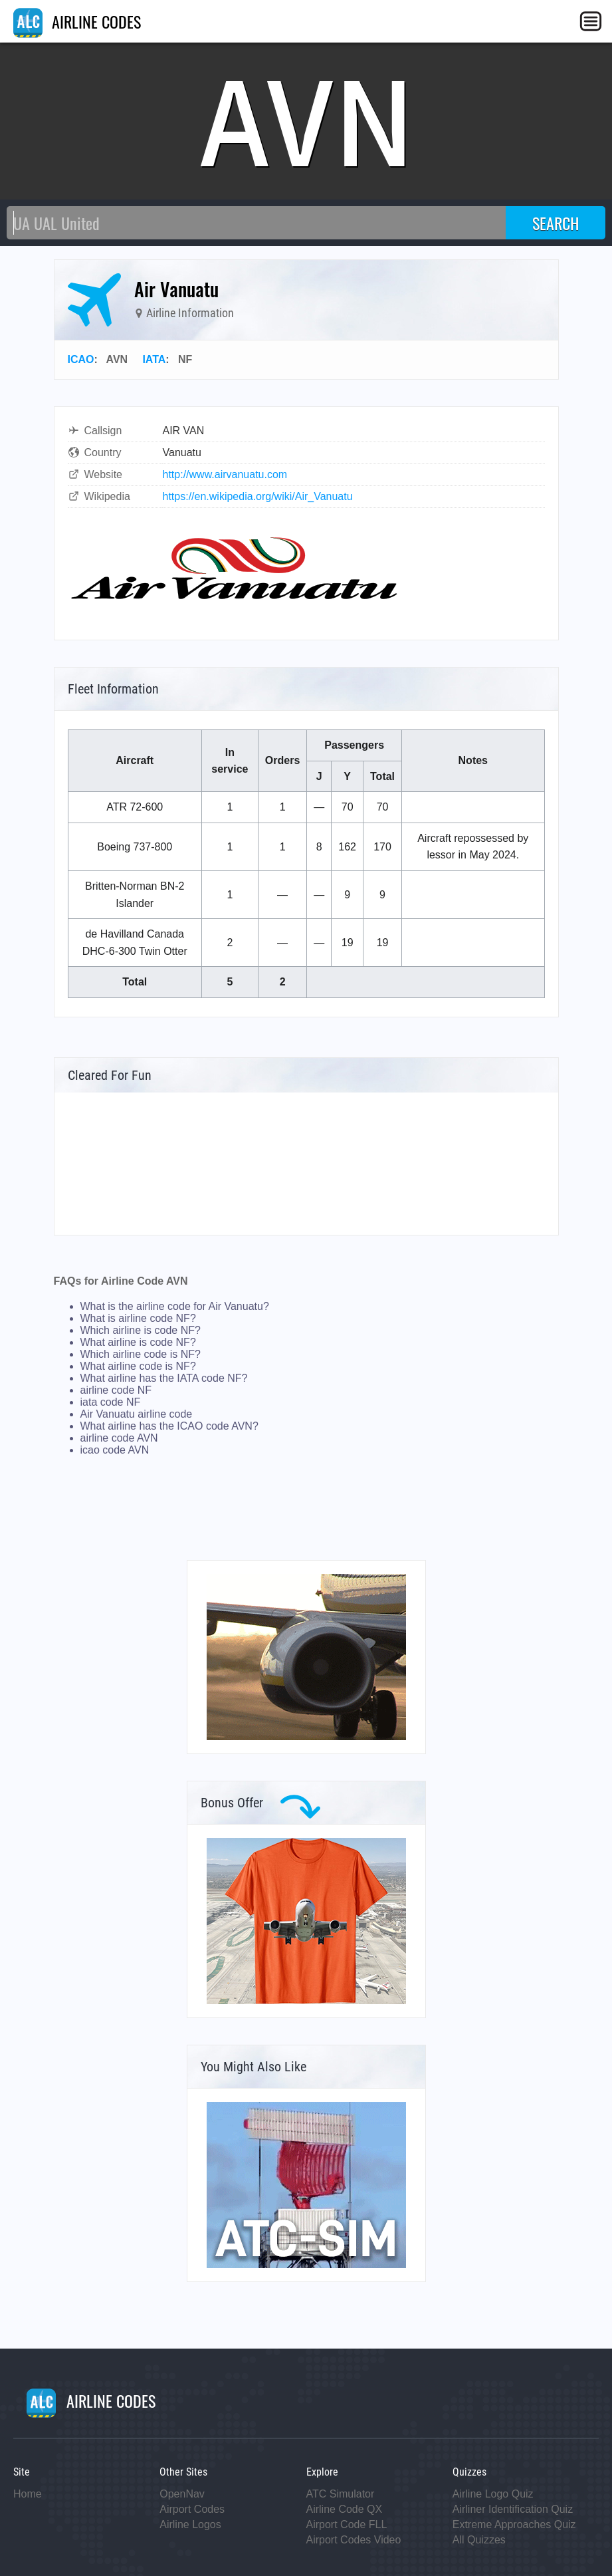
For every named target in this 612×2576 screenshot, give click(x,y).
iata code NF (110, 1402)
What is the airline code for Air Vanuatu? (174, 1306)
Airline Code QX (344, 2509)
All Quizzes (479, 2539)
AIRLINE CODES (77, 21)
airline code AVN (119, 1438)
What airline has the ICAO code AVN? (169, 1426)
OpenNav (182, 2494)
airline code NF (116, 1390)
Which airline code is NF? (140, 1354)
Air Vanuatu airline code (136, 1414)
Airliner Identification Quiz (513, 2509)
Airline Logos (190, 2524)
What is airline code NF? (138, 1318)
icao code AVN (115, 1450)
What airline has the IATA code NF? (164, 1378)
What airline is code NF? (138, 1342)
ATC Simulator (340, 2494)
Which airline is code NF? (140, 1330)
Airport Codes (192, 2509)
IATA (153, 359)
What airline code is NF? (138, 1366)
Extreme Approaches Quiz (514, 2524)
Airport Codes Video (353, 2539)
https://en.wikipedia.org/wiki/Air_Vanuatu (258, 496)
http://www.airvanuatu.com (225, 474)
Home (27, 2494)
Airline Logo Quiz (493, 2494)
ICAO (81, 359)
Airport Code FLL (346, 2524)
